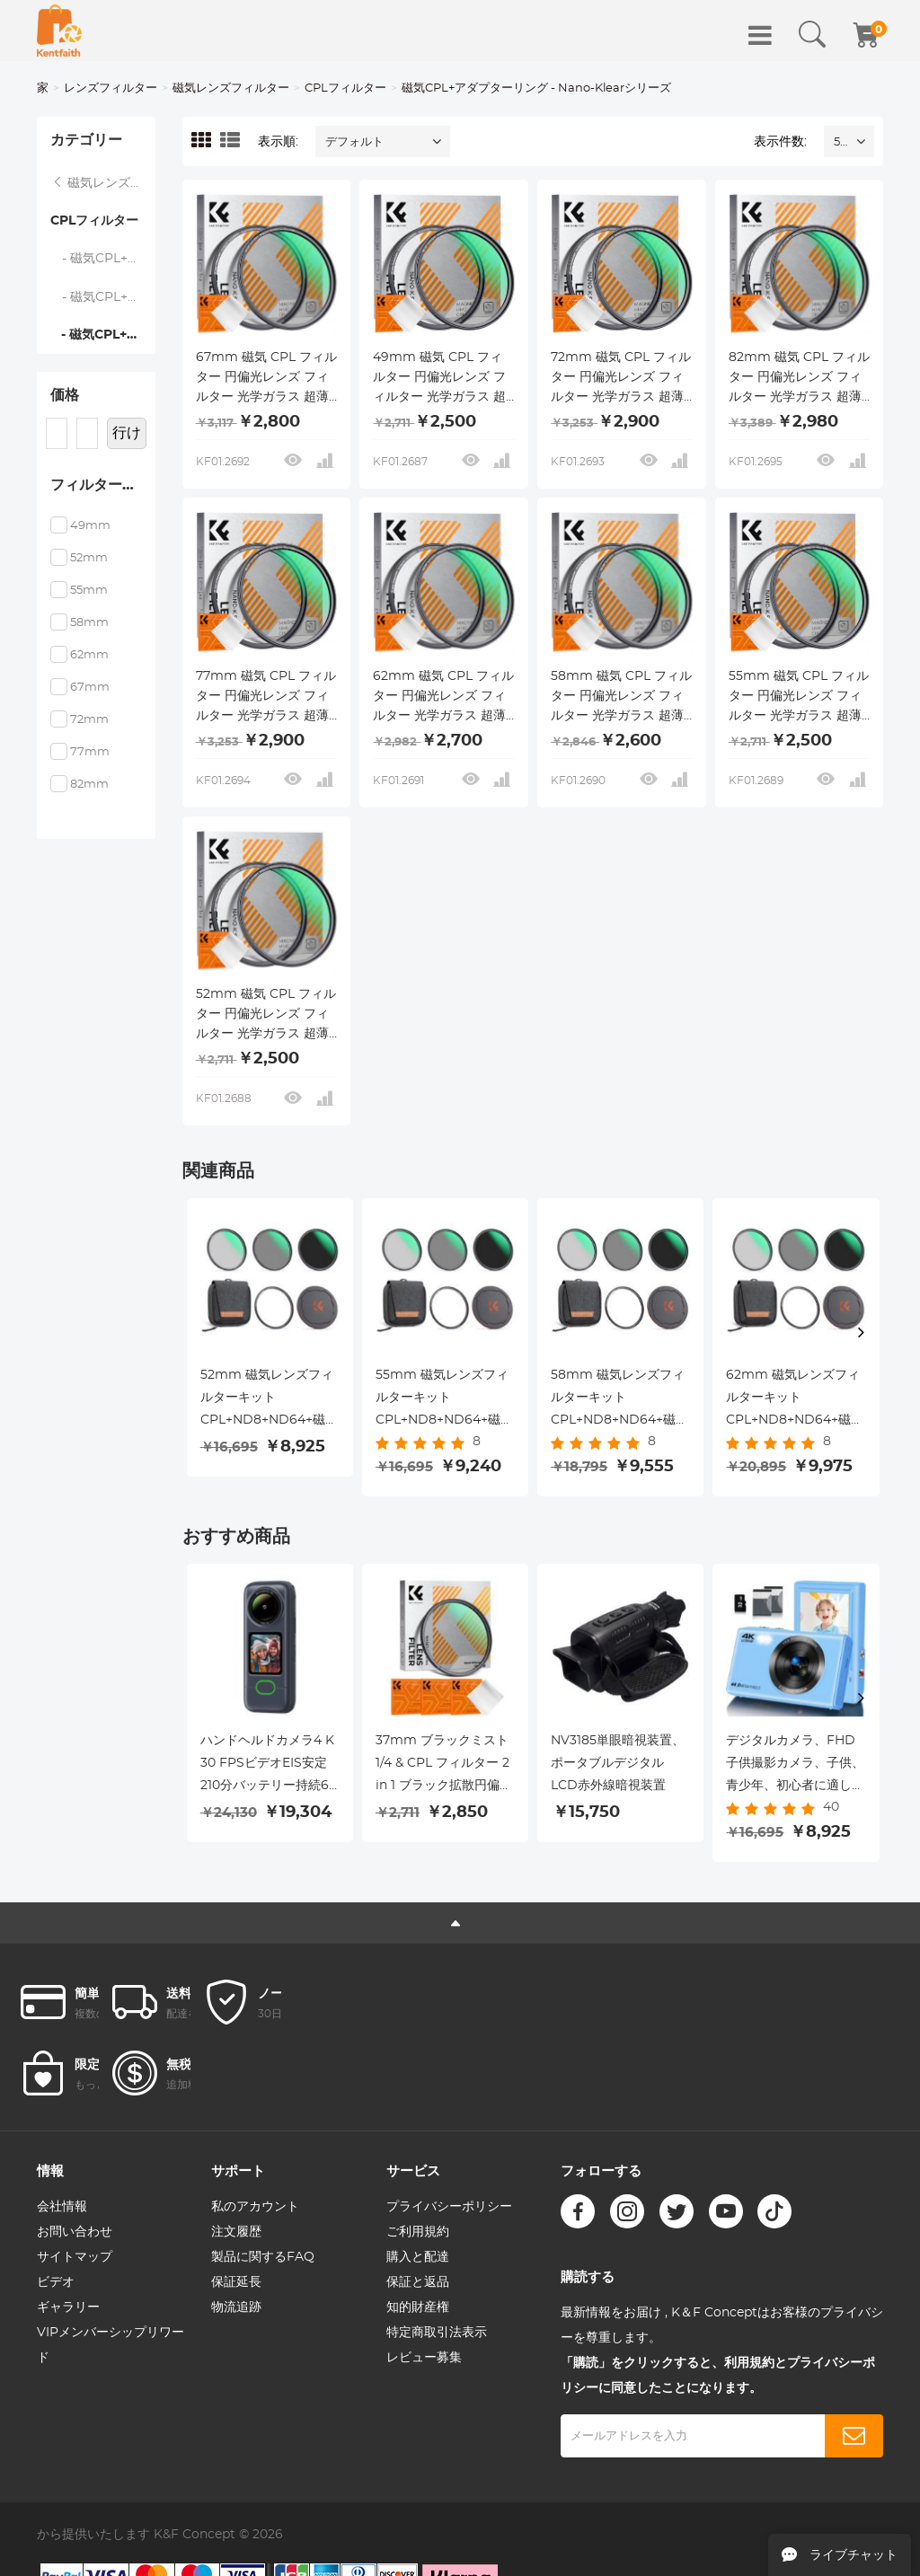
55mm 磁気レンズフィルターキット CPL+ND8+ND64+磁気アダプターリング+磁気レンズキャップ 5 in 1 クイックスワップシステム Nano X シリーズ (445, 1400)
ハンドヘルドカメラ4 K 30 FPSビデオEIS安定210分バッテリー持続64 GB (268, 1765)
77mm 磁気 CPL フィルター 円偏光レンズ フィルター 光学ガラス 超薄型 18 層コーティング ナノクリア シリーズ (266, 698)
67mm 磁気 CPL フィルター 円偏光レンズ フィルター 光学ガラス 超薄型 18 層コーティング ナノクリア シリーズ (266, 379)
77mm (90, 752)
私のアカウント (255, 2207)
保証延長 (236, 2282)
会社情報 (62, 2207)
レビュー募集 (424, 2357)
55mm (89, 590)
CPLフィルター (345, 88)
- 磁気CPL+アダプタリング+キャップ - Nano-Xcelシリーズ (103, 258)
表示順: (278, 142)
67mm (90, 687)
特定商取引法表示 (436, 2332)
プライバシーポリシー (449, 2207)
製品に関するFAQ (262, 2257)
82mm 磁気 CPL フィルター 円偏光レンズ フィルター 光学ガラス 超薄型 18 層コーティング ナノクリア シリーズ (799, 379)
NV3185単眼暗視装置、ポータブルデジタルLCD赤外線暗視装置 (618, 1763)
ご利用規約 (417, 2232)
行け (126, 433)
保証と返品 (417, 2282)
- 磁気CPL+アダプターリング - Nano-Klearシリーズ (102, 335)
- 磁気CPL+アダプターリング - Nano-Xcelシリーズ (103, 297)
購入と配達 (417, 2257)
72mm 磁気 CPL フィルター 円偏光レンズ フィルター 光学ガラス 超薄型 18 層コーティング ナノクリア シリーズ (621, 379)
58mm (89, 623)
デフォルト (354, 142)
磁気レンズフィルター (230, 88)
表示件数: (780, 142)
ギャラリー (68, 2307)
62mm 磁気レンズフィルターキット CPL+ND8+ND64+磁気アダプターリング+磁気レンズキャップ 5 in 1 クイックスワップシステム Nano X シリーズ (795, 1400)
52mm (89, 558)
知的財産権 (417, 2307)
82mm (89, 784)
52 (840, 142)
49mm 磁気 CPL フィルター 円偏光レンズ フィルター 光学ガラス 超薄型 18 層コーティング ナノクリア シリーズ (439, 379)
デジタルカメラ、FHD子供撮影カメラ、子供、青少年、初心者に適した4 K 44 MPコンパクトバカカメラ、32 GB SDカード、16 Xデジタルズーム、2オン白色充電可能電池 (795, 1765)
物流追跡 (236, 2307)
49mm (90, 526)
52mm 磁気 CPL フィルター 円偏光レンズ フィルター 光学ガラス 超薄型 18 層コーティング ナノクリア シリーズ (266, 1016)
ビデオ (56, 2282)
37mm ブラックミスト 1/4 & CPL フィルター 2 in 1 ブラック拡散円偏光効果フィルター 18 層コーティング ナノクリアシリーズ (444, 1765)
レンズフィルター (110, 88)
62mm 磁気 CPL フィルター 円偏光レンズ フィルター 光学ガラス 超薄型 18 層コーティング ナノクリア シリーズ (443, 698)
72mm (89, 720)
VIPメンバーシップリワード (110, 2345)
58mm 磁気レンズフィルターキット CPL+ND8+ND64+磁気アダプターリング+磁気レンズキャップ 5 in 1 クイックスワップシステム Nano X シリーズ (620, 1400)
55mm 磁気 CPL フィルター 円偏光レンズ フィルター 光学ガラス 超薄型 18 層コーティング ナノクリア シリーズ (799, 698)
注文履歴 (236, 2232)
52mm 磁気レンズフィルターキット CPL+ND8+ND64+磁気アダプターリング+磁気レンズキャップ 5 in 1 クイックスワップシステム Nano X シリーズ (269, 1400)
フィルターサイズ (102, 485)
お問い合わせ (74, 2232)
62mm (89, 655)
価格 (64, 395)
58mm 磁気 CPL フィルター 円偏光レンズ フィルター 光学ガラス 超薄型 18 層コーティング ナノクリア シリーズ (621, 698)
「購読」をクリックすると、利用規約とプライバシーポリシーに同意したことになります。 (718, 2376)
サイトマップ (74, 2257)
